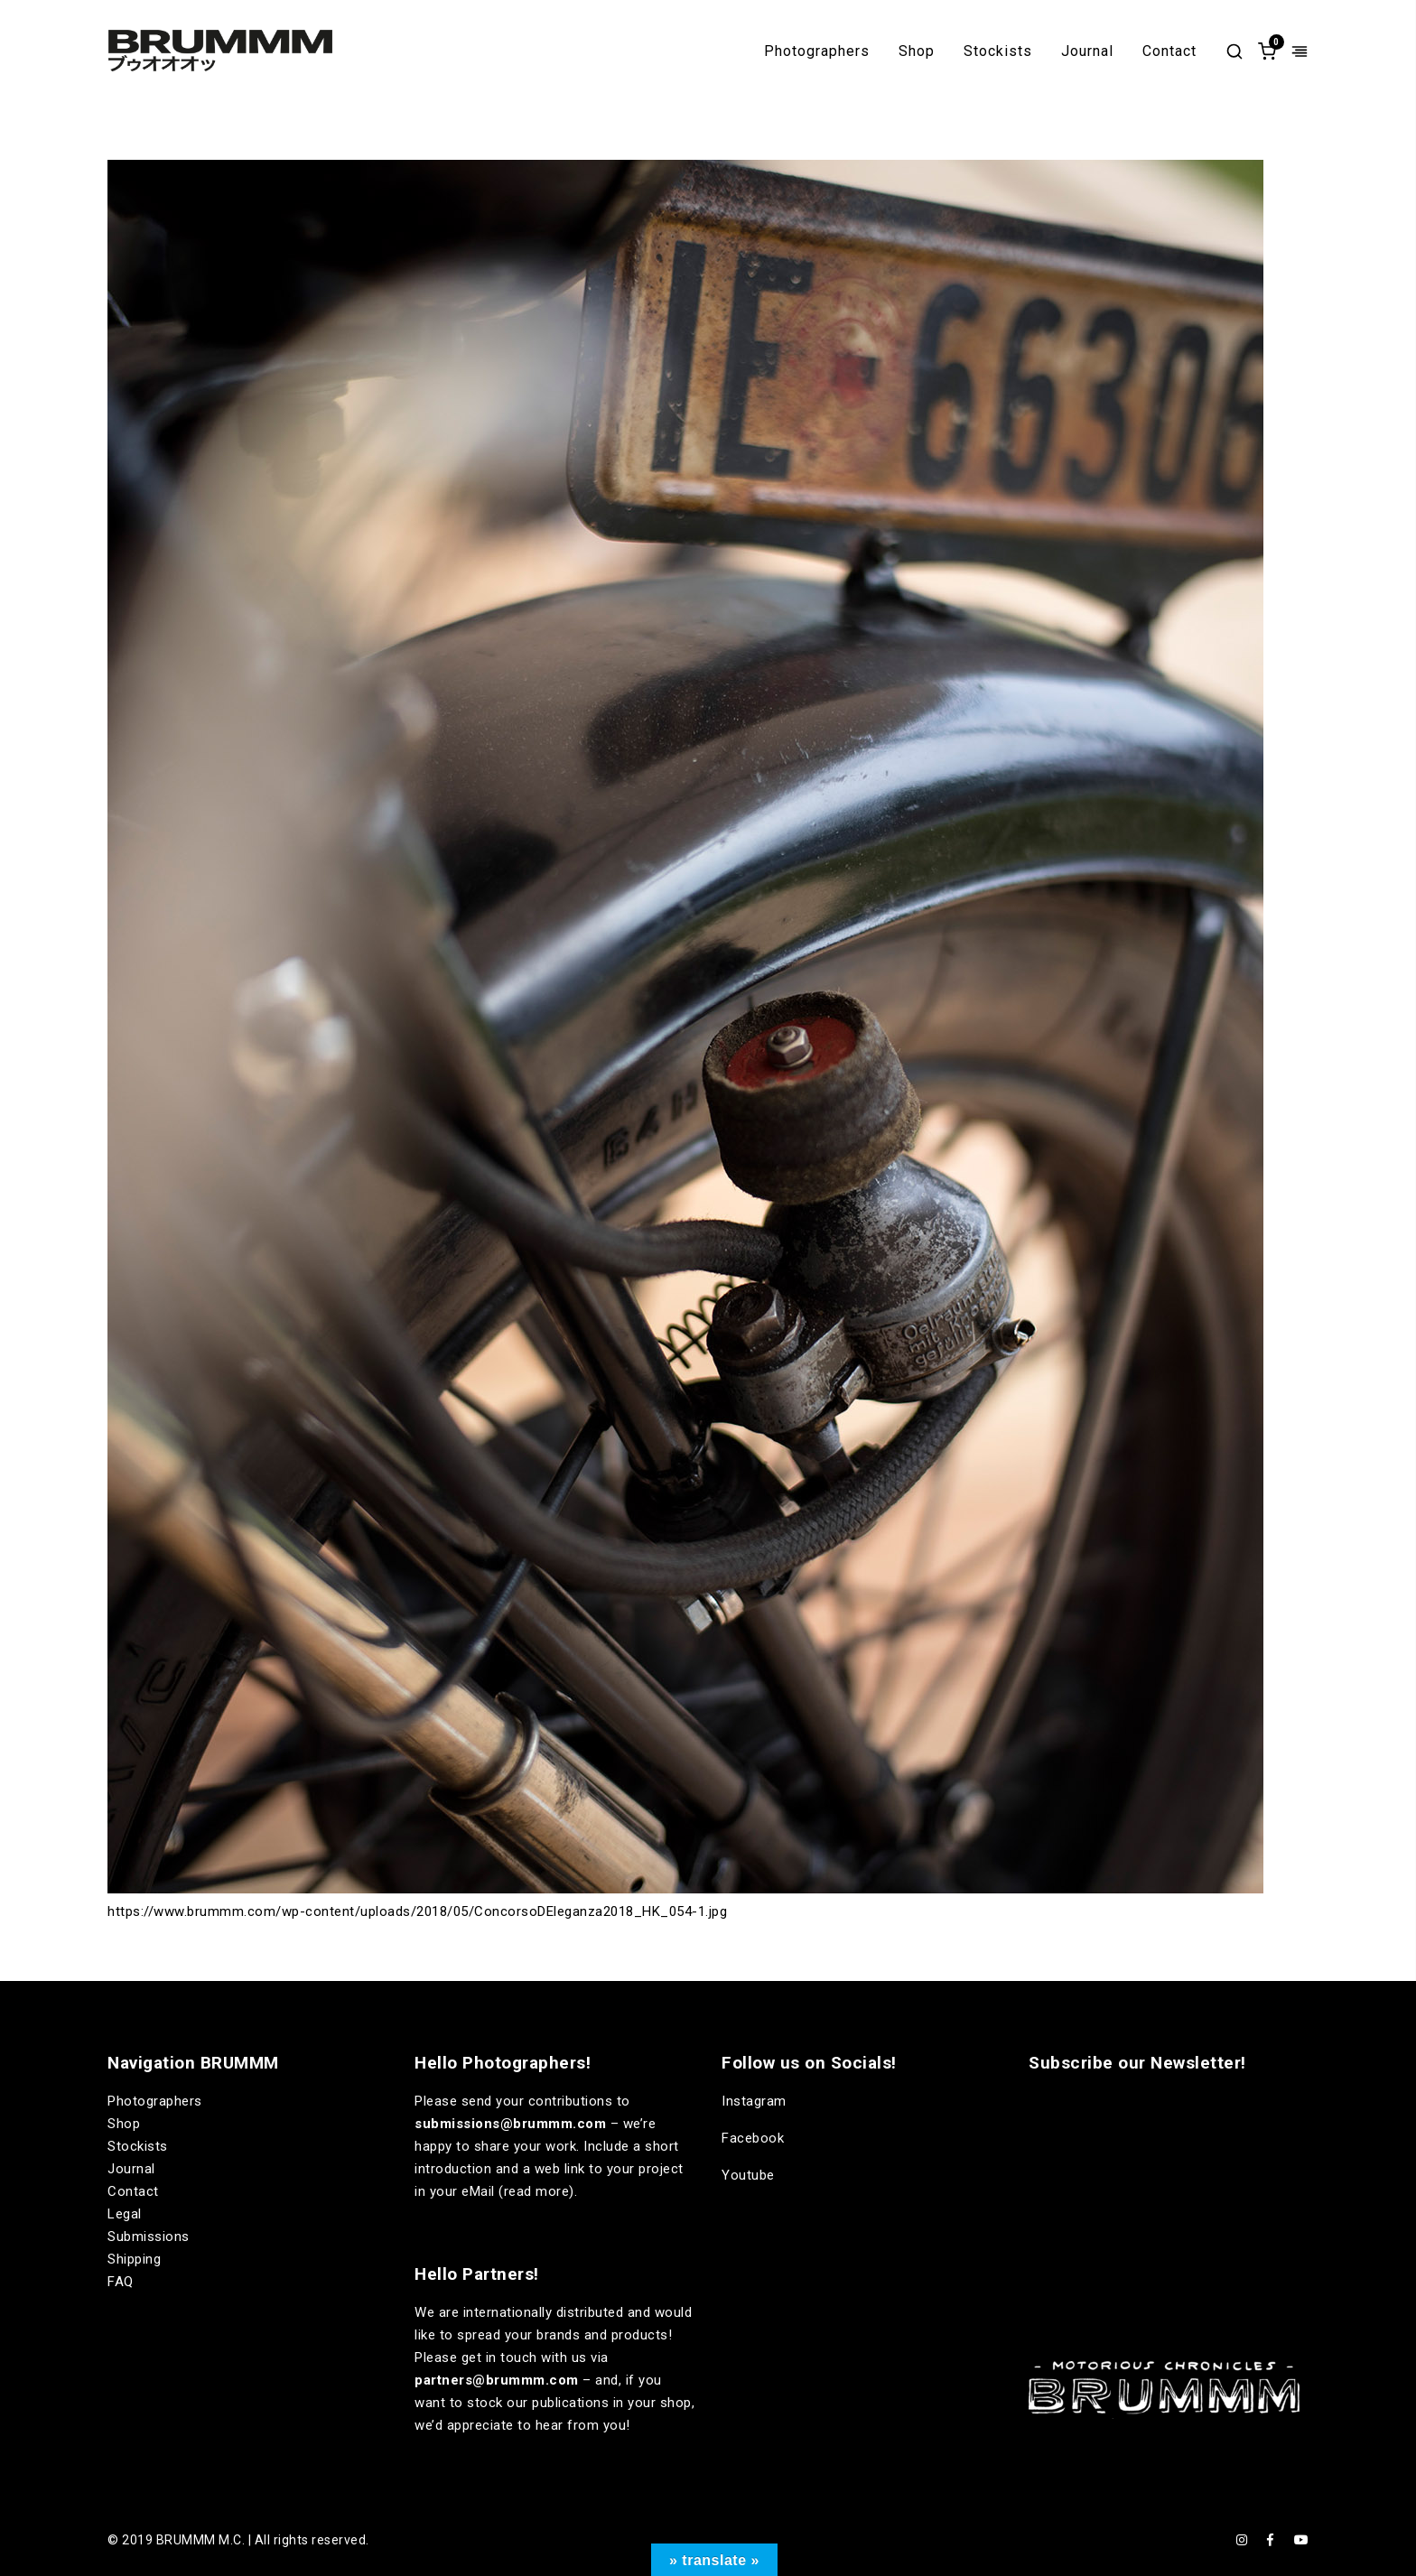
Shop (917, 51)
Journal (1087, 51)
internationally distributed (543, 2312)
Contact (1169, 51)
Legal (124, 2214)
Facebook (753, 2138)
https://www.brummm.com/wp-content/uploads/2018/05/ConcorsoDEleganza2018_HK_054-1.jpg (417, 1911)
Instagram (754, 2101)
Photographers (817, 51)
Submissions (148, 2236)
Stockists (998, 51)
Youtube (748, 2175)
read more (537, 2191)
